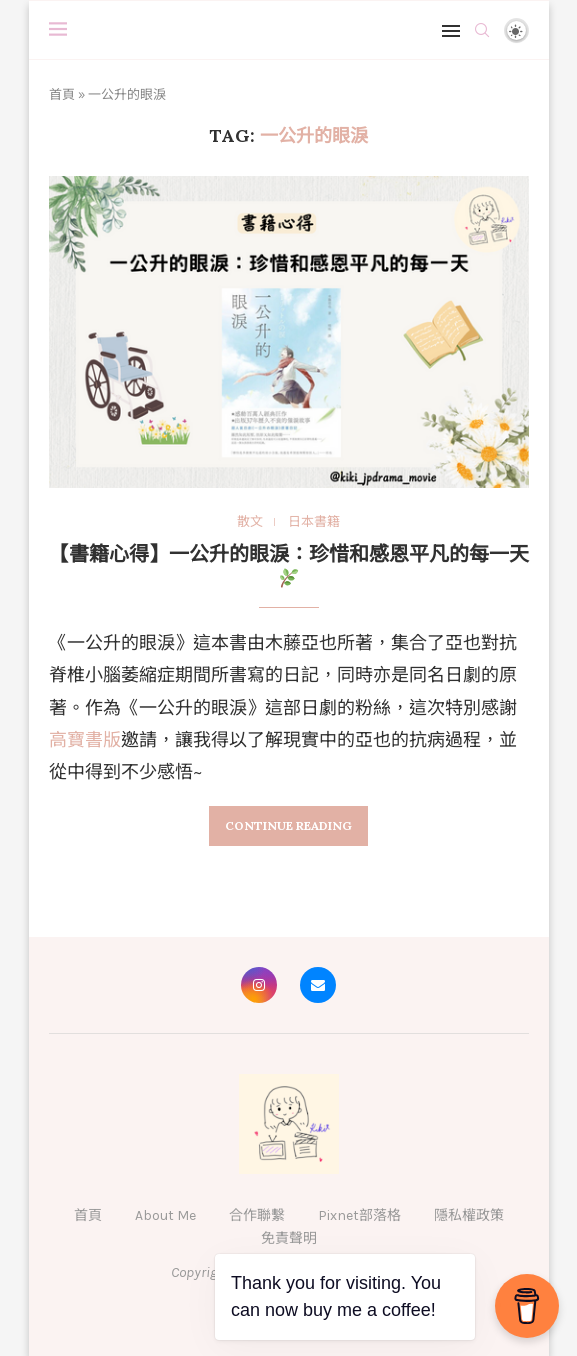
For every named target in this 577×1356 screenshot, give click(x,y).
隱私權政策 (469, 1215)
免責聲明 (289, 1238)
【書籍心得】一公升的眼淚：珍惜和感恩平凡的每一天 (289, 564)
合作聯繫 (257, 1215)
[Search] (482, 30)
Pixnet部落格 (359, 1215)
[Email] (318, 985)
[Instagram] (259, 985)
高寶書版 (85, 740)
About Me (165, 1215)
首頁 (62, 94)
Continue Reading (288, 825)
